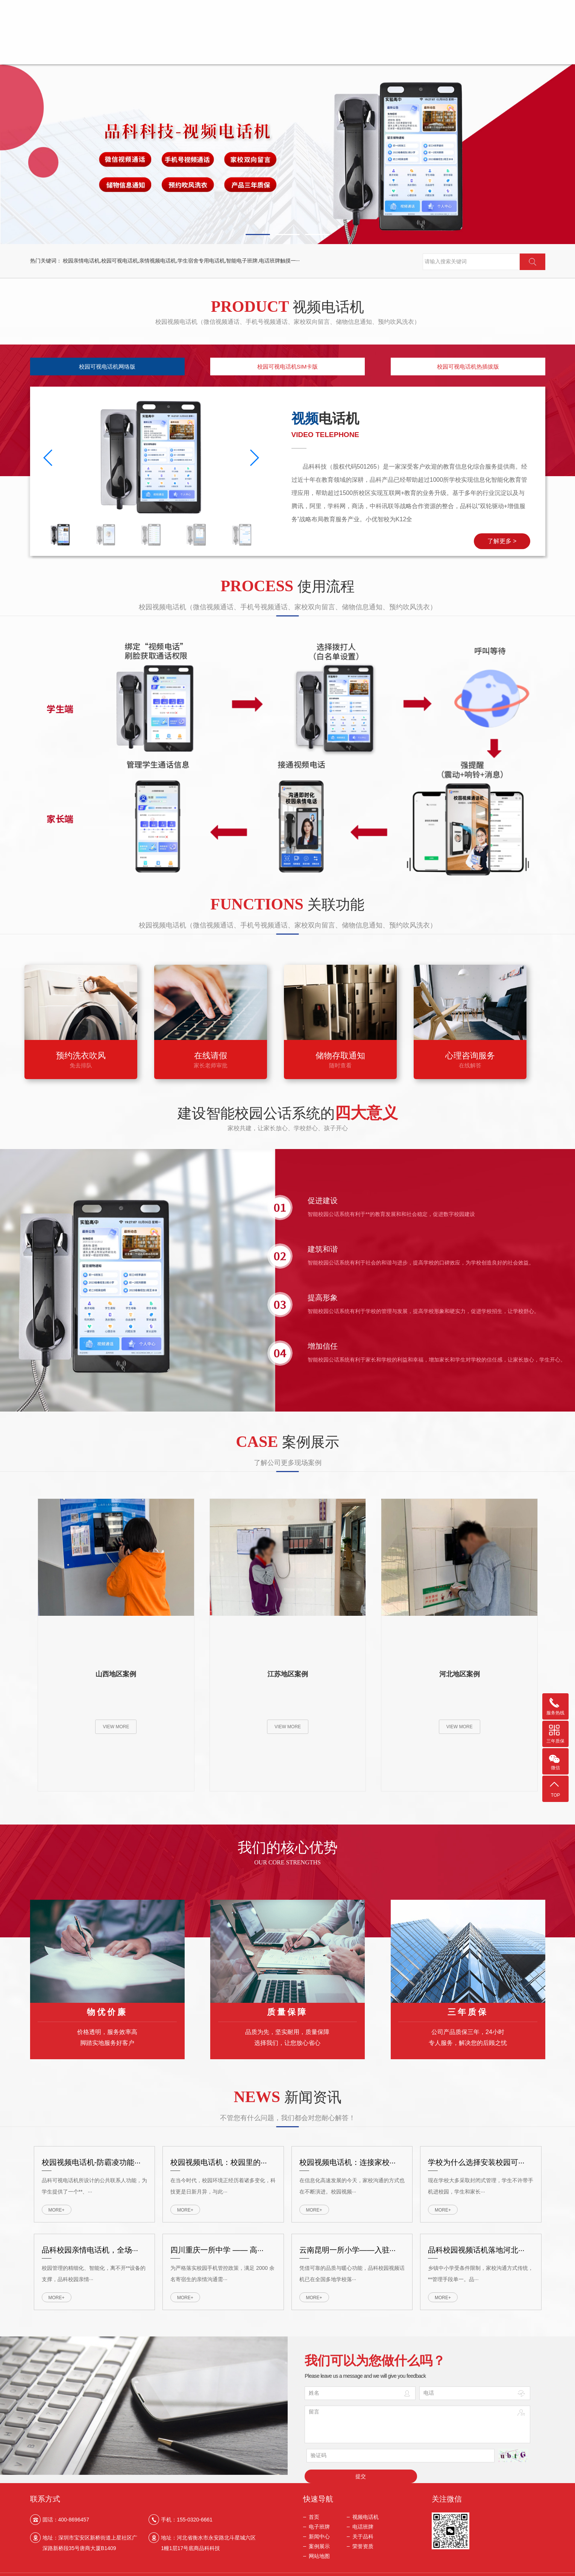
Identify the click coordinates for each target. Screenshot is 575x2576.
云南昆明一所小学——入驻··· (347, 2242)
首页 (158, 38)
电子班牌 (259, 38)
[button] (258, 234)
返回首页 (440, 6)
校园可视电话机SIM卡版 (287, 368)
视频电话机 (209, 38)
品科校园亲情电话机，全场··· (90, 2242)
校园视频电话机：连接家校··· (347, 2155)
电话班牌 (310, 38)
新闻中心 (360, 38)
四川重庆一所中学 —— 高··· (217, 2242)
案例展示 (462, 38)
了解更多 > (531, 541)
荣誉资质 (512, 38)
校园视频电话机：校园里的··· (218, 2155)
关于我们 (470, 6)
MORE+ (56, 2202)
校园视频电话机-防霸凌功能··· (91, 2155)
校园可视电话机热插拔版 (468, 368)
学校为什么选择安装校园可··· (476, 2155)
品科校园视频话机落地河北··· (476, 2242)
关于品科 (411, 38)
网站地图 (319, 2555)
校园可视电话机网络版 (107, 368)
